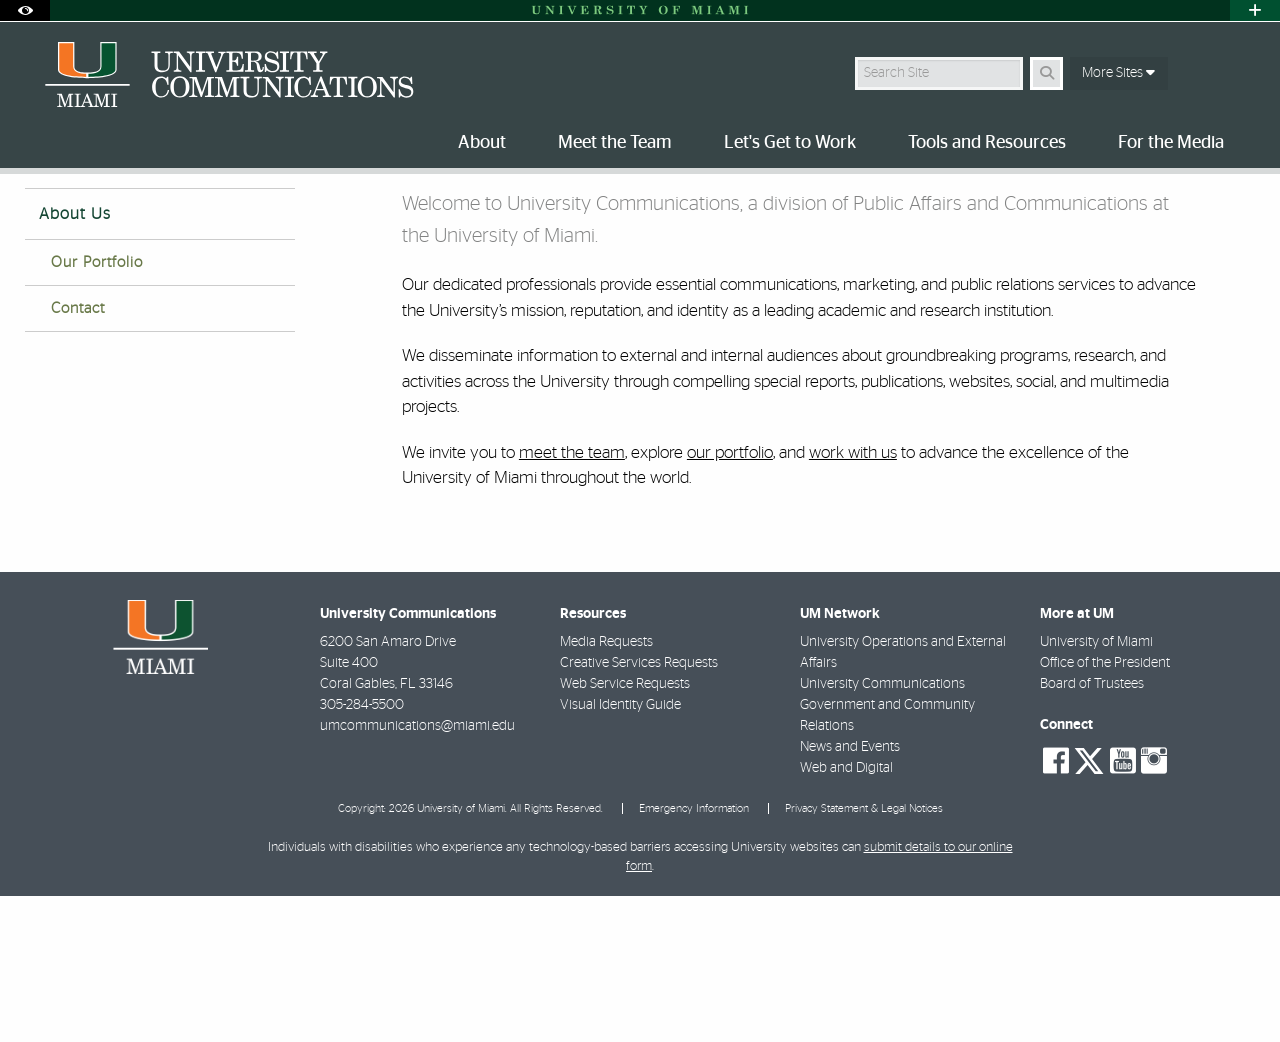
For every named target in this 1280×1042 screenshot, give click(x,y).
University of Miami (1096, 788)
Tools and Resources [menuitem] (987, 143)
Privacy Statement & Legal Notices (864, 954)
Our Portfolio (97, 408)
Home (42, 214)
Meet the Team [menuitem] (615, 143)
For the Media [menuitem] (1171, 143)
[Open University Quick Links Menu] (1255, 10)
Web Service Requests (625, 830)
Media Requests (606, 788)
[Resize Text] (1191, 202)
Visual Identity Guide (620, 851)
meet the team (572, 598)
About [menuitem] (482, 143)
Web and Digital (846, 914)
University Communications (882, 830)
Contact (78, 454)
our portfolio (730, 598)
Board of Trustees (1092, 830)
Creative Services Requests (639, 809)
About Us (75, 360)
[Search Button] (1046, 73)
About (106, 215)
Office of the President (1105, 809)
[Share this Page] (1238, 203)
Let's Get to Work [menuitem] (790, 143)
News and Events (850, 893)
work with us (853, 598)
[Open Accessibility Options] (25, 10)
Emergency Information (694, 954)
